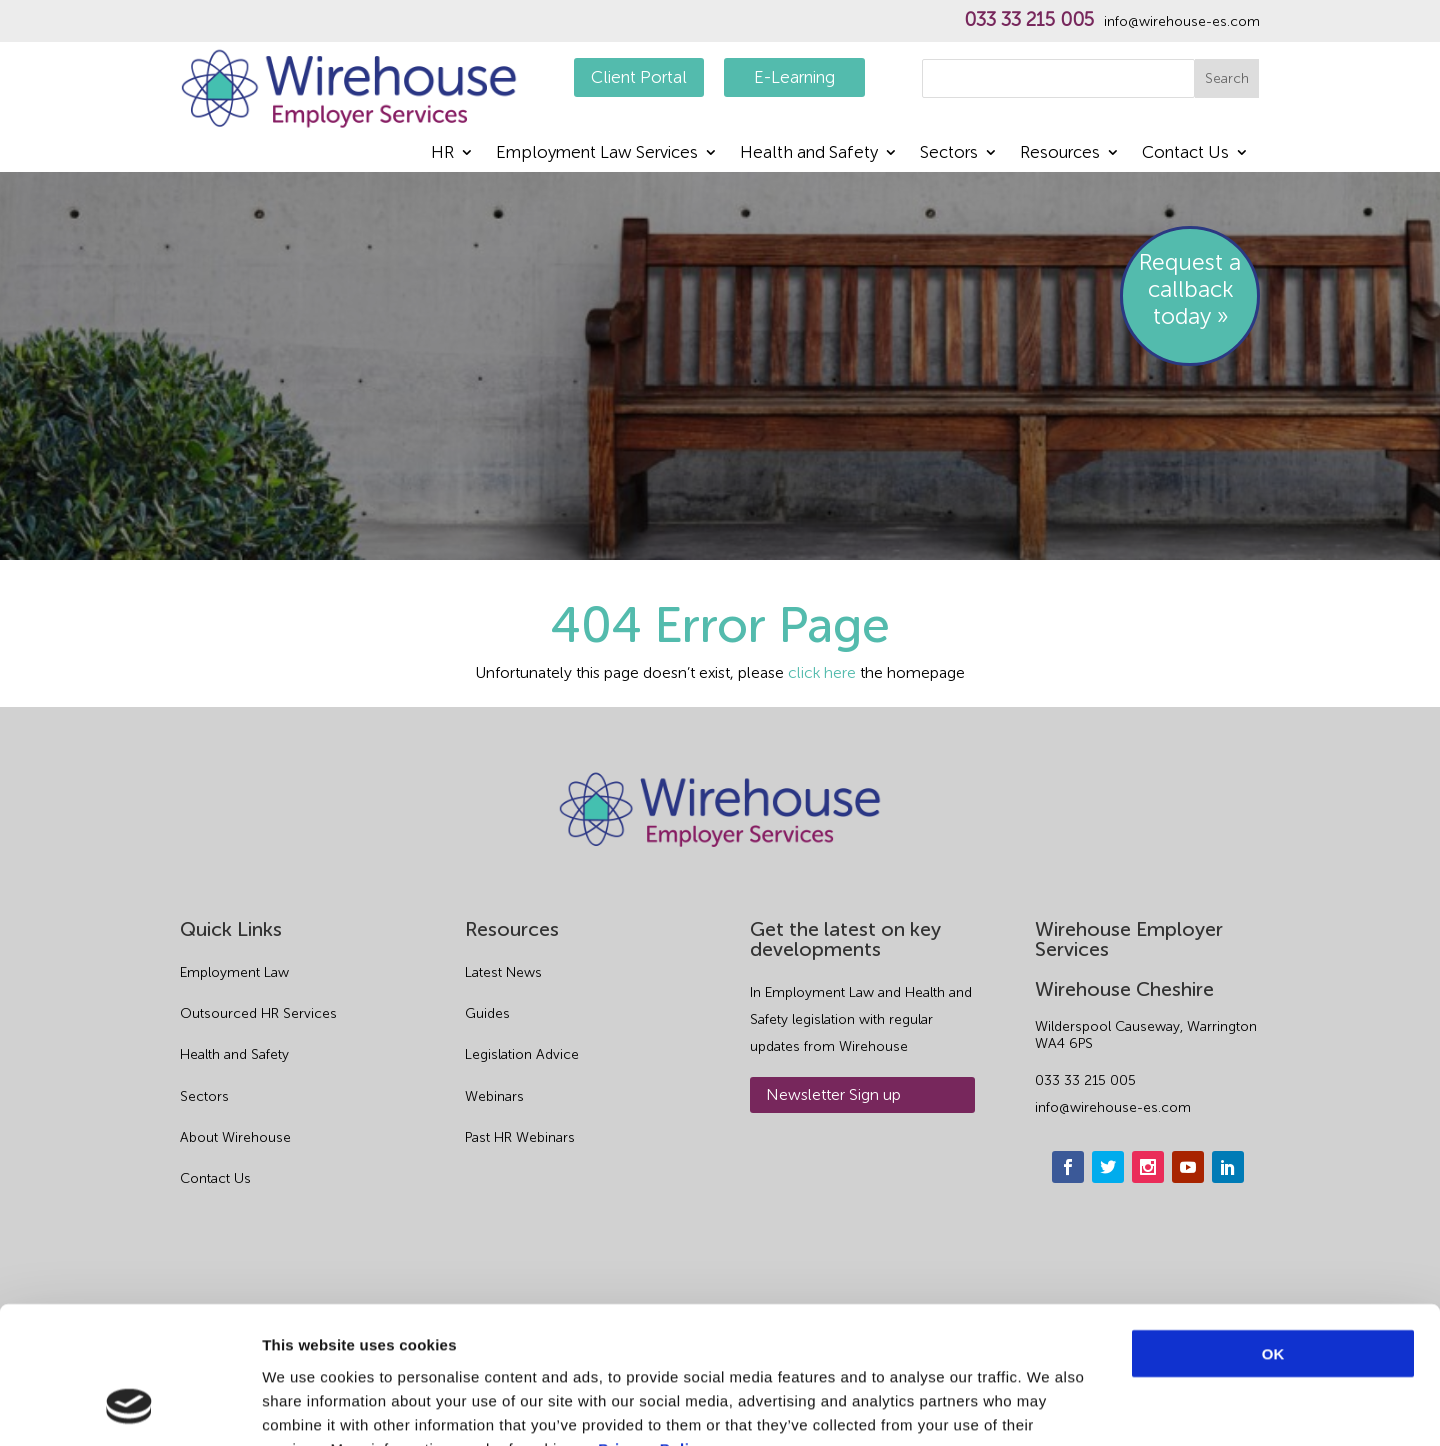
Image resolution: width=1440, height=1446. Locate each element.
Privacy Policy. (654, 1325)
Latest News (503, 972)
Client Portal (639, 77)
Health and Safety (809, 153)
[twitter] (1108, 1167)
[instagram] (1148, 1167)
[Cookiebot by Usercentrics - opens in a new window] (129, 1407)
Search (1227, 78)
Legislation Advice (522, 1054)
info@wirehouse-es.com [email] (1113, 1107)
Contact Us (1185, 153)
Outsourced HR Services (258, 1013)
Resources (1060, 153)
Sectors (949, 153)
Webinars (494, 1096)
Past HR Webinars (520, 1137)
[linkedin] (1228, 1167)
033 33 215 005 (1029, 20)
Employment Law (234, 972)
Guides (487, 1013)
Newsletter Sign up (833, 1094)
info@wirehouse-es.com (1182, 22)
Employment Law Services (597, 153)
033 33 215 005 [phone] (1085, 1080)
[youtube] (1188, 1167)
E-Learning (794, 77)
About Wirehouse (235, 1137)
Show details (1049, 1406)
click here (822, 672)
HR (442, 153)
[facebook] (1068, 1167)
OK (1273, 1230)
